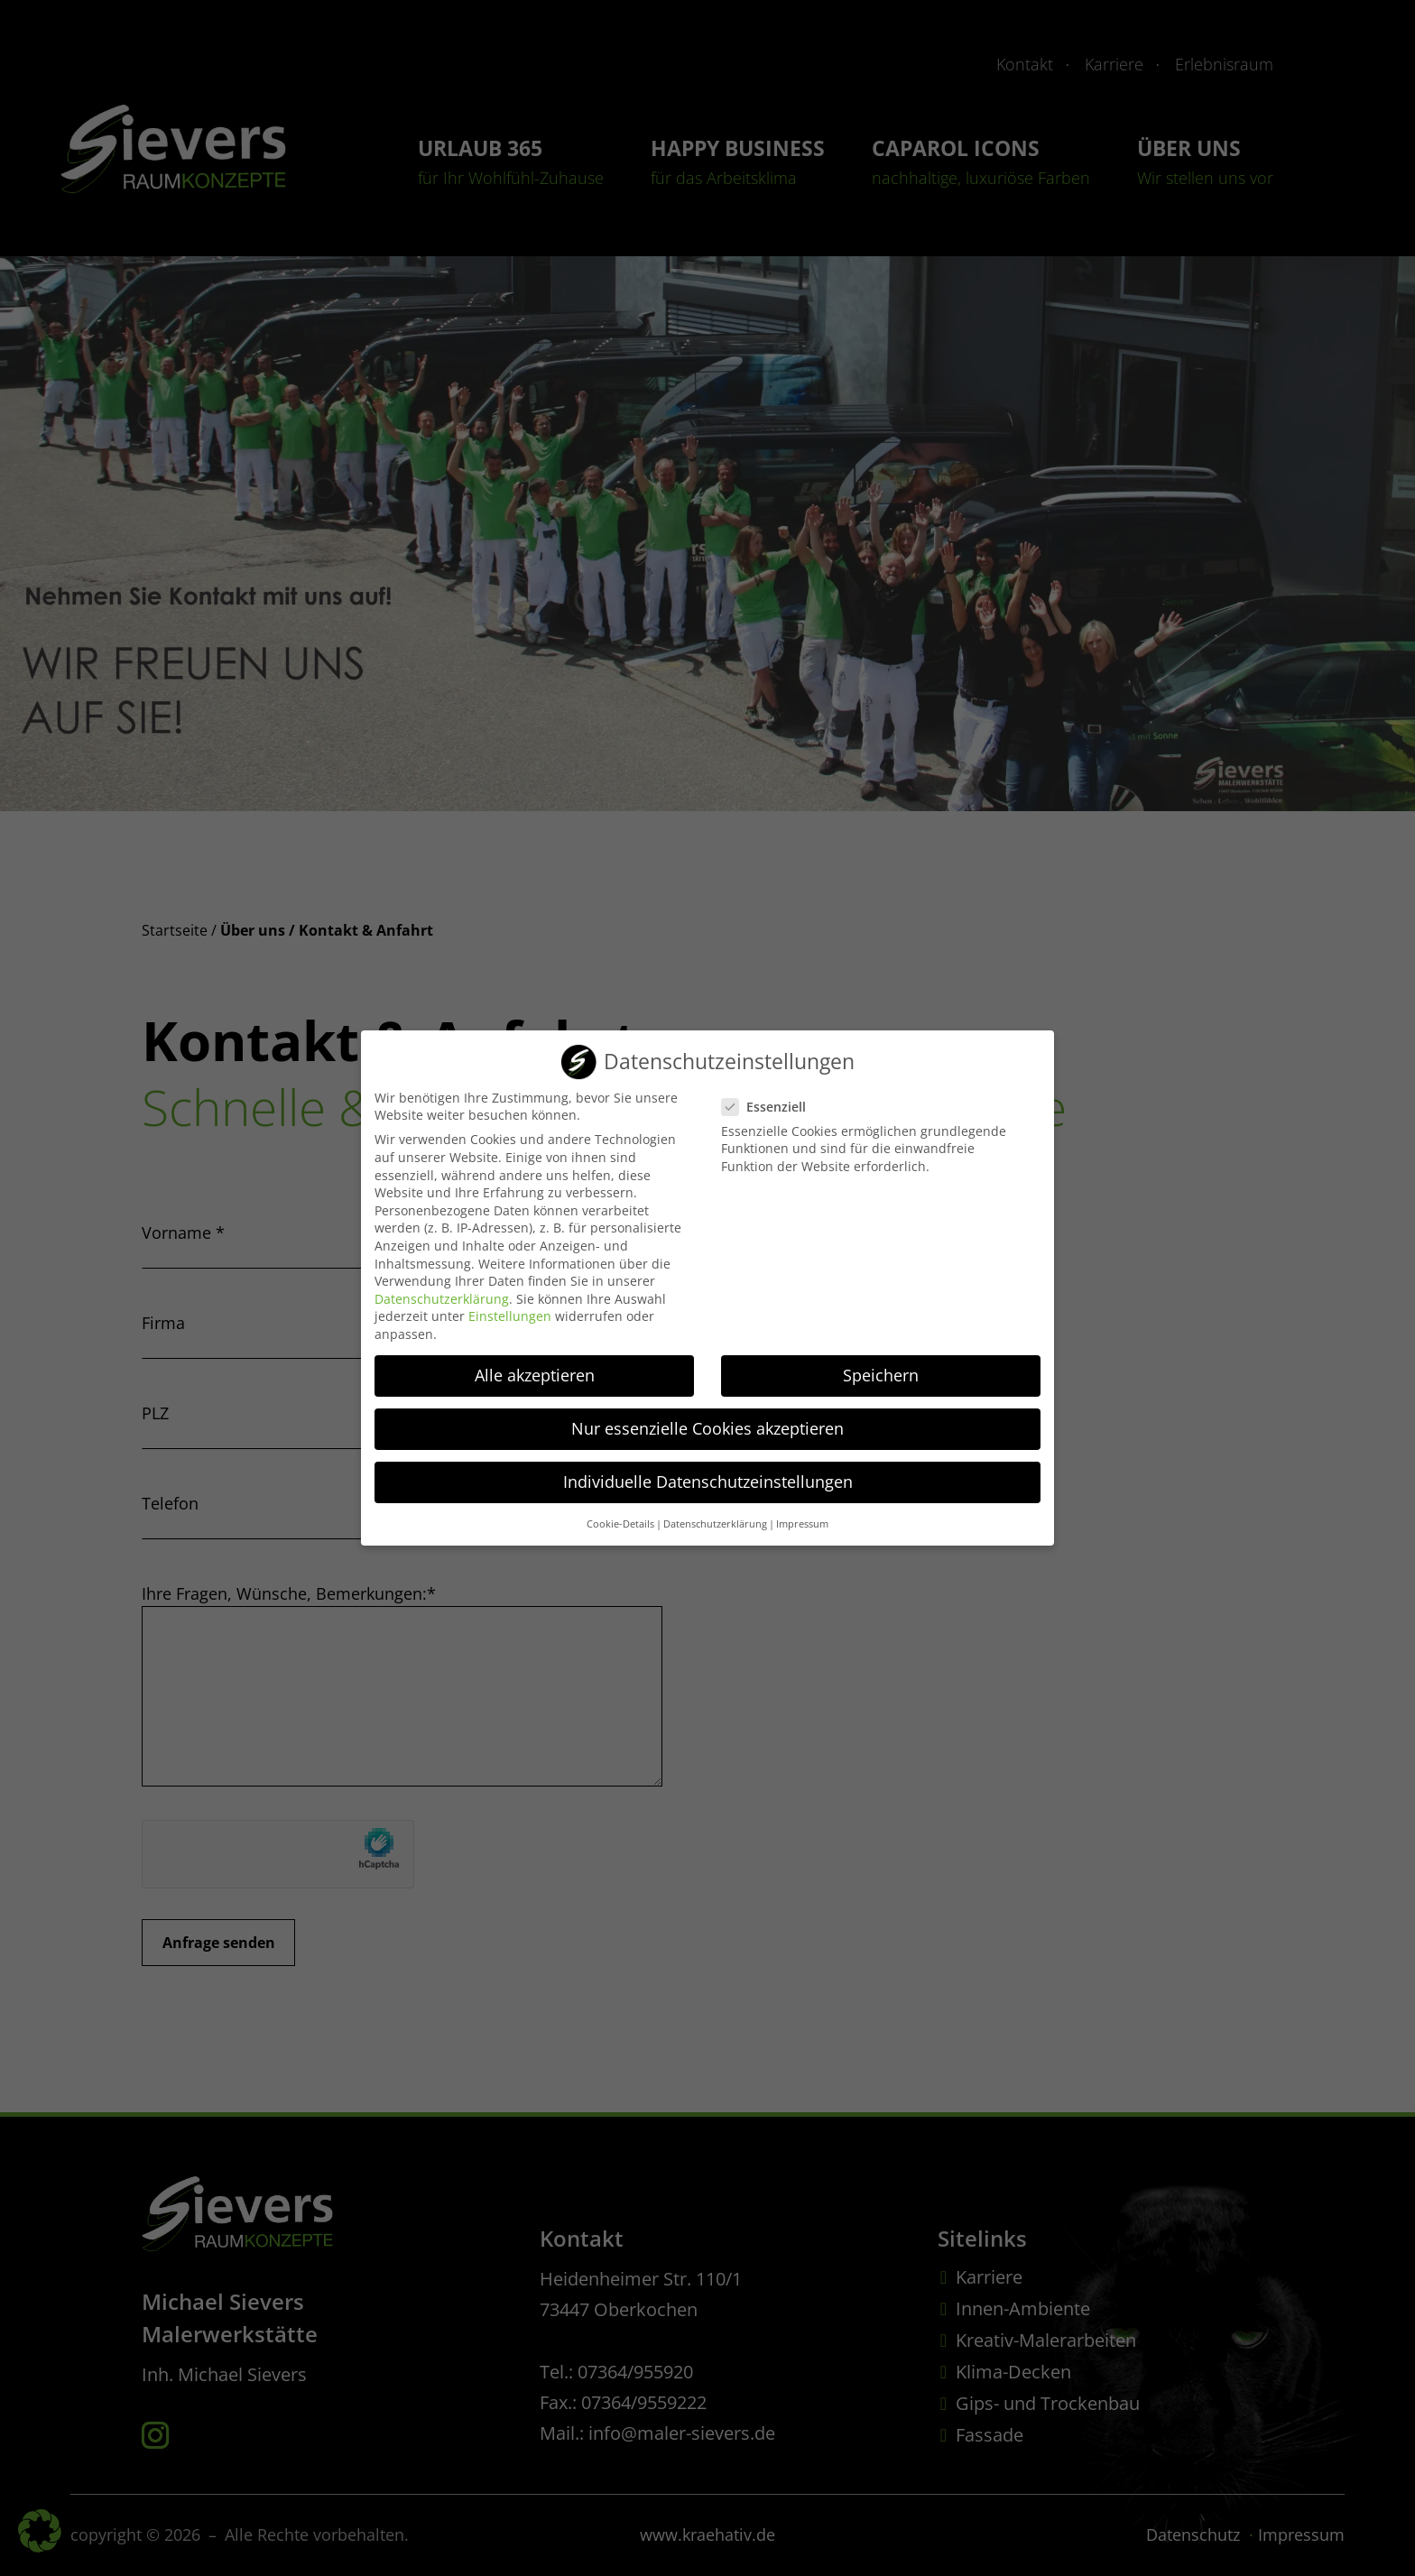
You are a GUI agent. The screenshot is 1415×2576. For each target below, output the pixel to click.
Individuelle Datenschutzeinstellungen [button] (708, 1471)
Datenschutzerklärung (442, 1288)
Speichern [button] (881, 1364)
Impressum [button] (802, 1514)
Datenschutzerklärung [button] (715, 1514)
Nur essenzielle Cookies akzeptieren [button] (707, 1417)
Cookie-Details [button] (620, 1514)
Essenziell (771, 1095)
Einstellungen (509, 1306)
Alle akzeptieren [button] (535, 1364)
